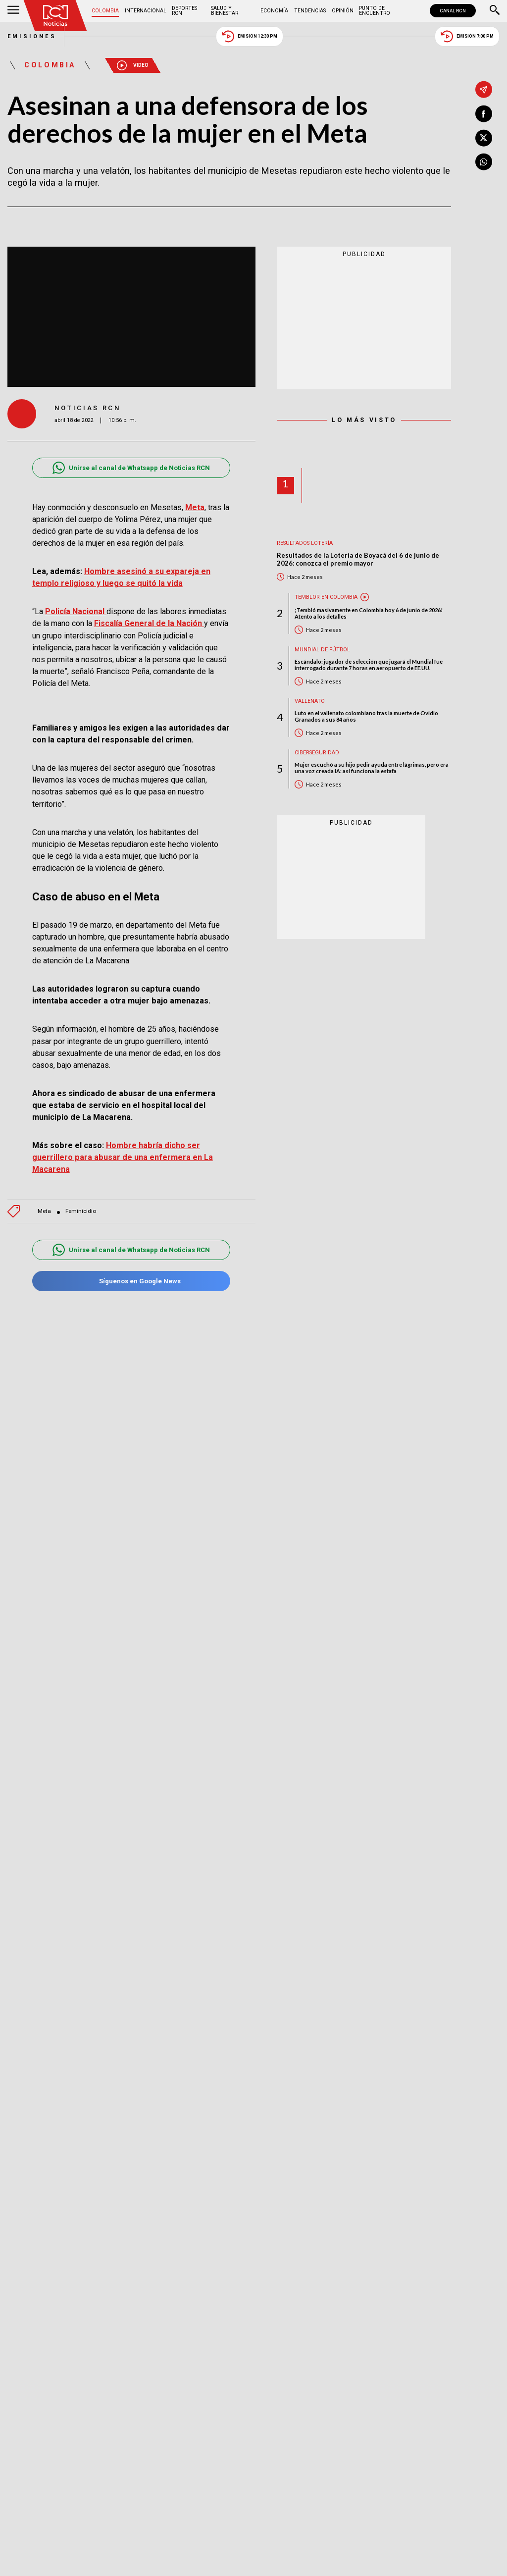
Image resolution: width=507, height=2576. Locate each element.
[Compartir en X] (483, 137)
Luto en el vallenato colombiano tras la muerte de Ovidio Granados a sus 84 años (366, 716)
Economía (274, 10)
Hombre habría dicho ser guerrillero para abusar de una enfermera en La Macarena (122, 1157)
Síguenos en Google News (131, 1281)
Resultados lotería (305, 543)
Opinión (343, 10)
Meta (44, 1211)
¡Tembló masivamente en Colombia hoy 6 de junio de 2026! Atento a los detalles (369, 613)
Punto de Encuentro (374, 10)
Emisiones (32, 36)
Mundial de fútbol (322, 649)
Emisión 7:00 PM (467, 36)
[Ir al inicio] (55, 15)
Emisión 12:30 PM (249, 36)
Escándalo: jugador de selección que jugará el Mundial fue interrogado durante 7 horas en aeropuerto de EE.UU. (369, 664)
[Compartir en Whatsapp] (483, 162)
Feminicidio (80, 1211)
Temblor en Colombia (326, 597)
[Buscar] (495, 11)
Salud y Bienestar (224, 10)
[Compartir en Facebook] (483, 113)
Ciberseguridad (317, 752)
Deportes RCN (184, 10)
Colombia (105, 10)
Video (133, 65)
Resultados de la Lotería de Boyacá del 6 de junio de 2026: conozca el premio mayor (358, 559)
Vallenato (310, 701)
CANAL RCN (453, 10)
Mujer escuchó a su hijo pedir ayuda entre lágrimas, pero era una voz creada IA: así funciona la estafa (372, 767)
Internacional (145, 10)
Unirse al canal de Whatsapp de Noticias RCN (130, 468)
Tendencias (310, 10)
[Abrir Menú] (13, 11)
